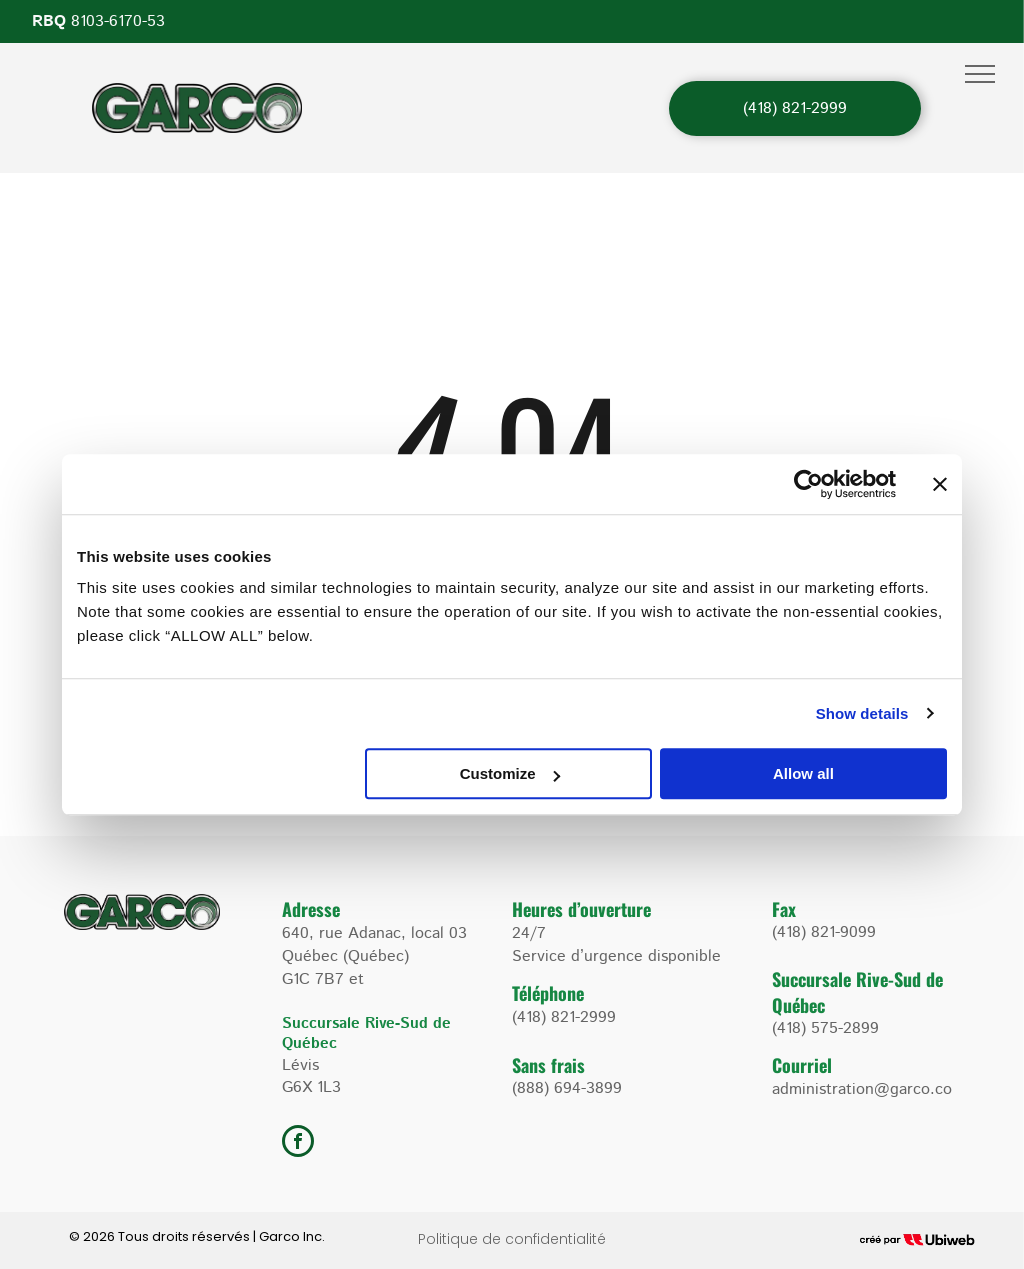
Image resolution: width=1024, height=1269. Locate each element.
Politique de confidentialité (512, 1239)
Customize (510, 773)
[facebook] (298, 1143)
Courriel (802, 1065)
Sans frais (548, 1065)
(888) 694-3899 (567, 1088)
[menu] (980, 74)
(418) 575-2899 (825, 1028)
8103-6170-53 (118, 21)
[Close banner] (940, 484)
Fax (784, 909)
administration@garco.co (862, 1089)
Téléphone (548, 993)
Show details (862, 713)
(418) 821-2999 (564, 1017)
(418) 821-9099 (824, 932)
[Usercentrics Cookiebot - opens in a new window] (808, 484)
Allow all (803, 773)
